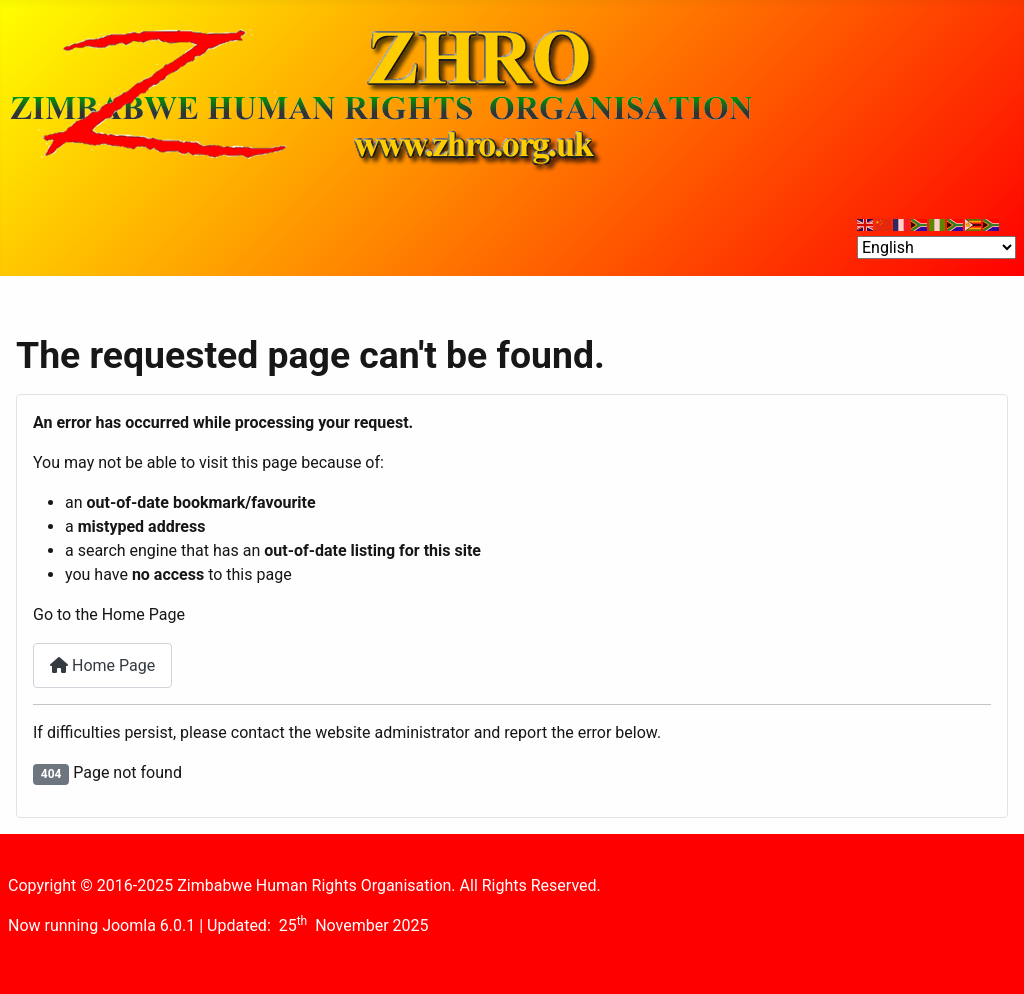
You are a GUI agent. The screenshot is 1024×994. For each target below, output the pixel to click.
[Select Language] (936, 247)
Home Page (102, 665)
